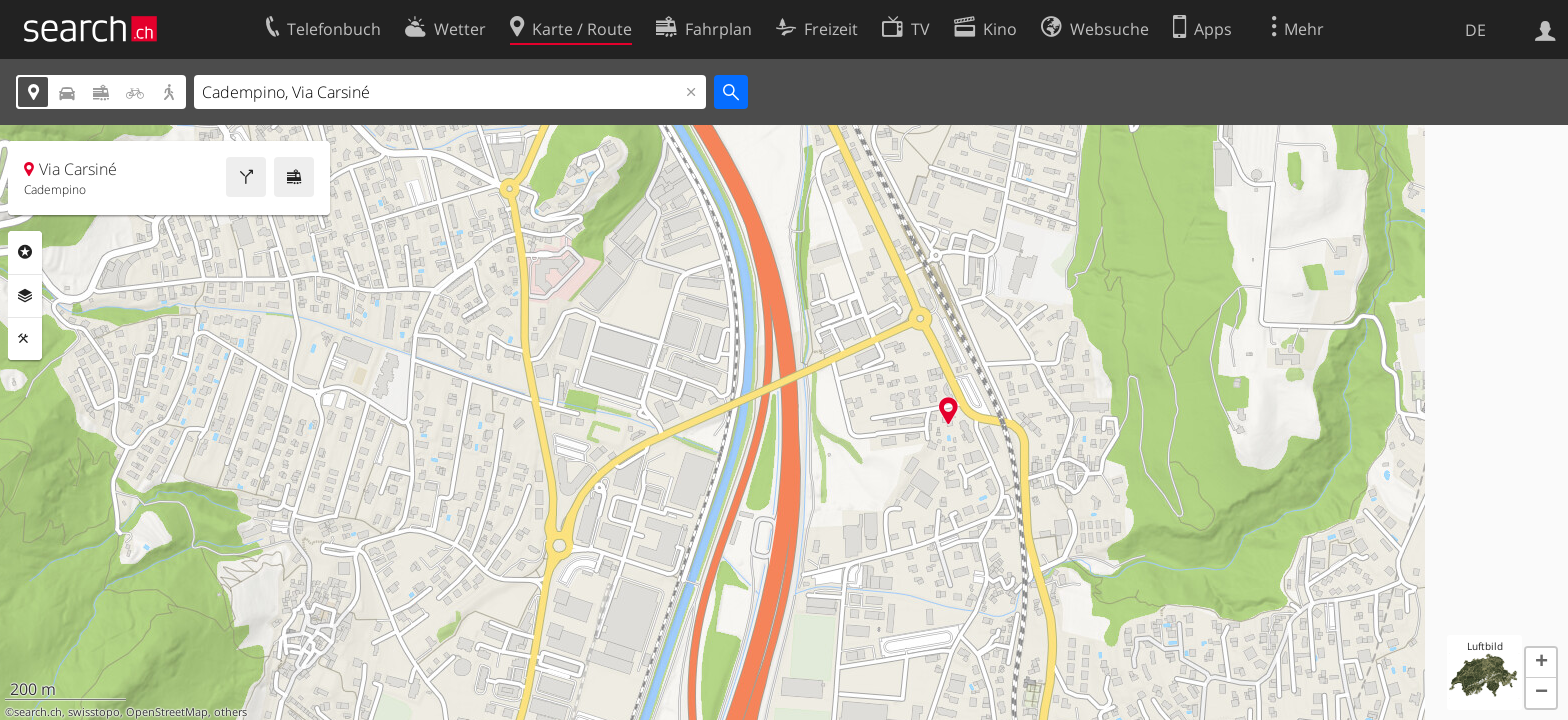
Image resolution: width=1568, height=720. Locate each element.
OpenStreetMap (167, 712)
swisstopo (94, 712)
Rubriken (25, 252)
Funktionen (25, 339)
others (230, 712)
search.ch (38, 712)
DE (1475, 30)
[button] (1541, 663)
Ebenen (25, 296)
